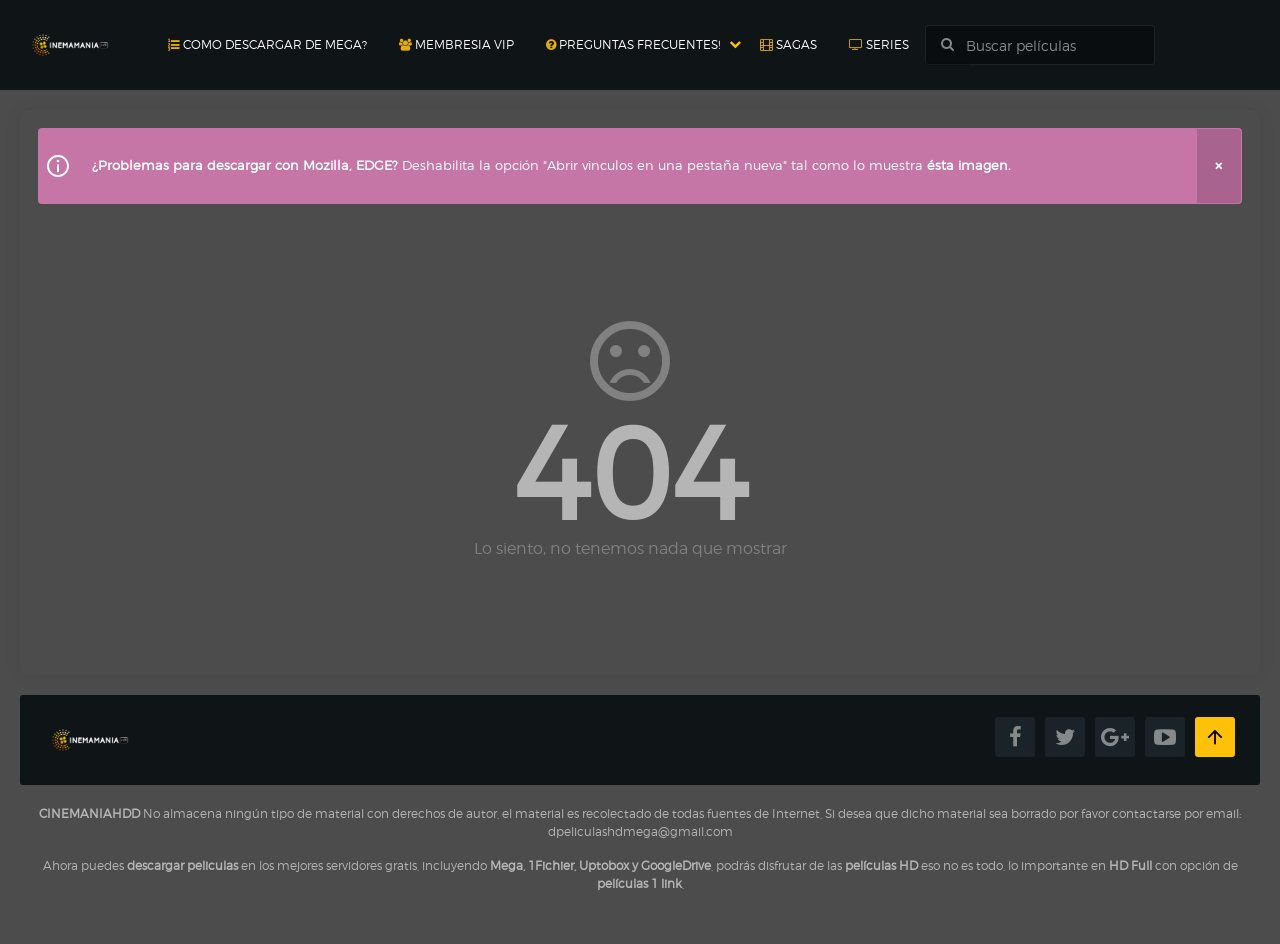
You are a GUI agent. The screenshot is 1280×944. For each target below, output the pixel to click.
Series (879, 44)
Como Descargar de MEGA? (267, 44)
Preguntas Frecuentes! (633, 44)
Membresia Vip (456, 44)
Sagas (788, 44)
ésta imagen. (969, 165)
